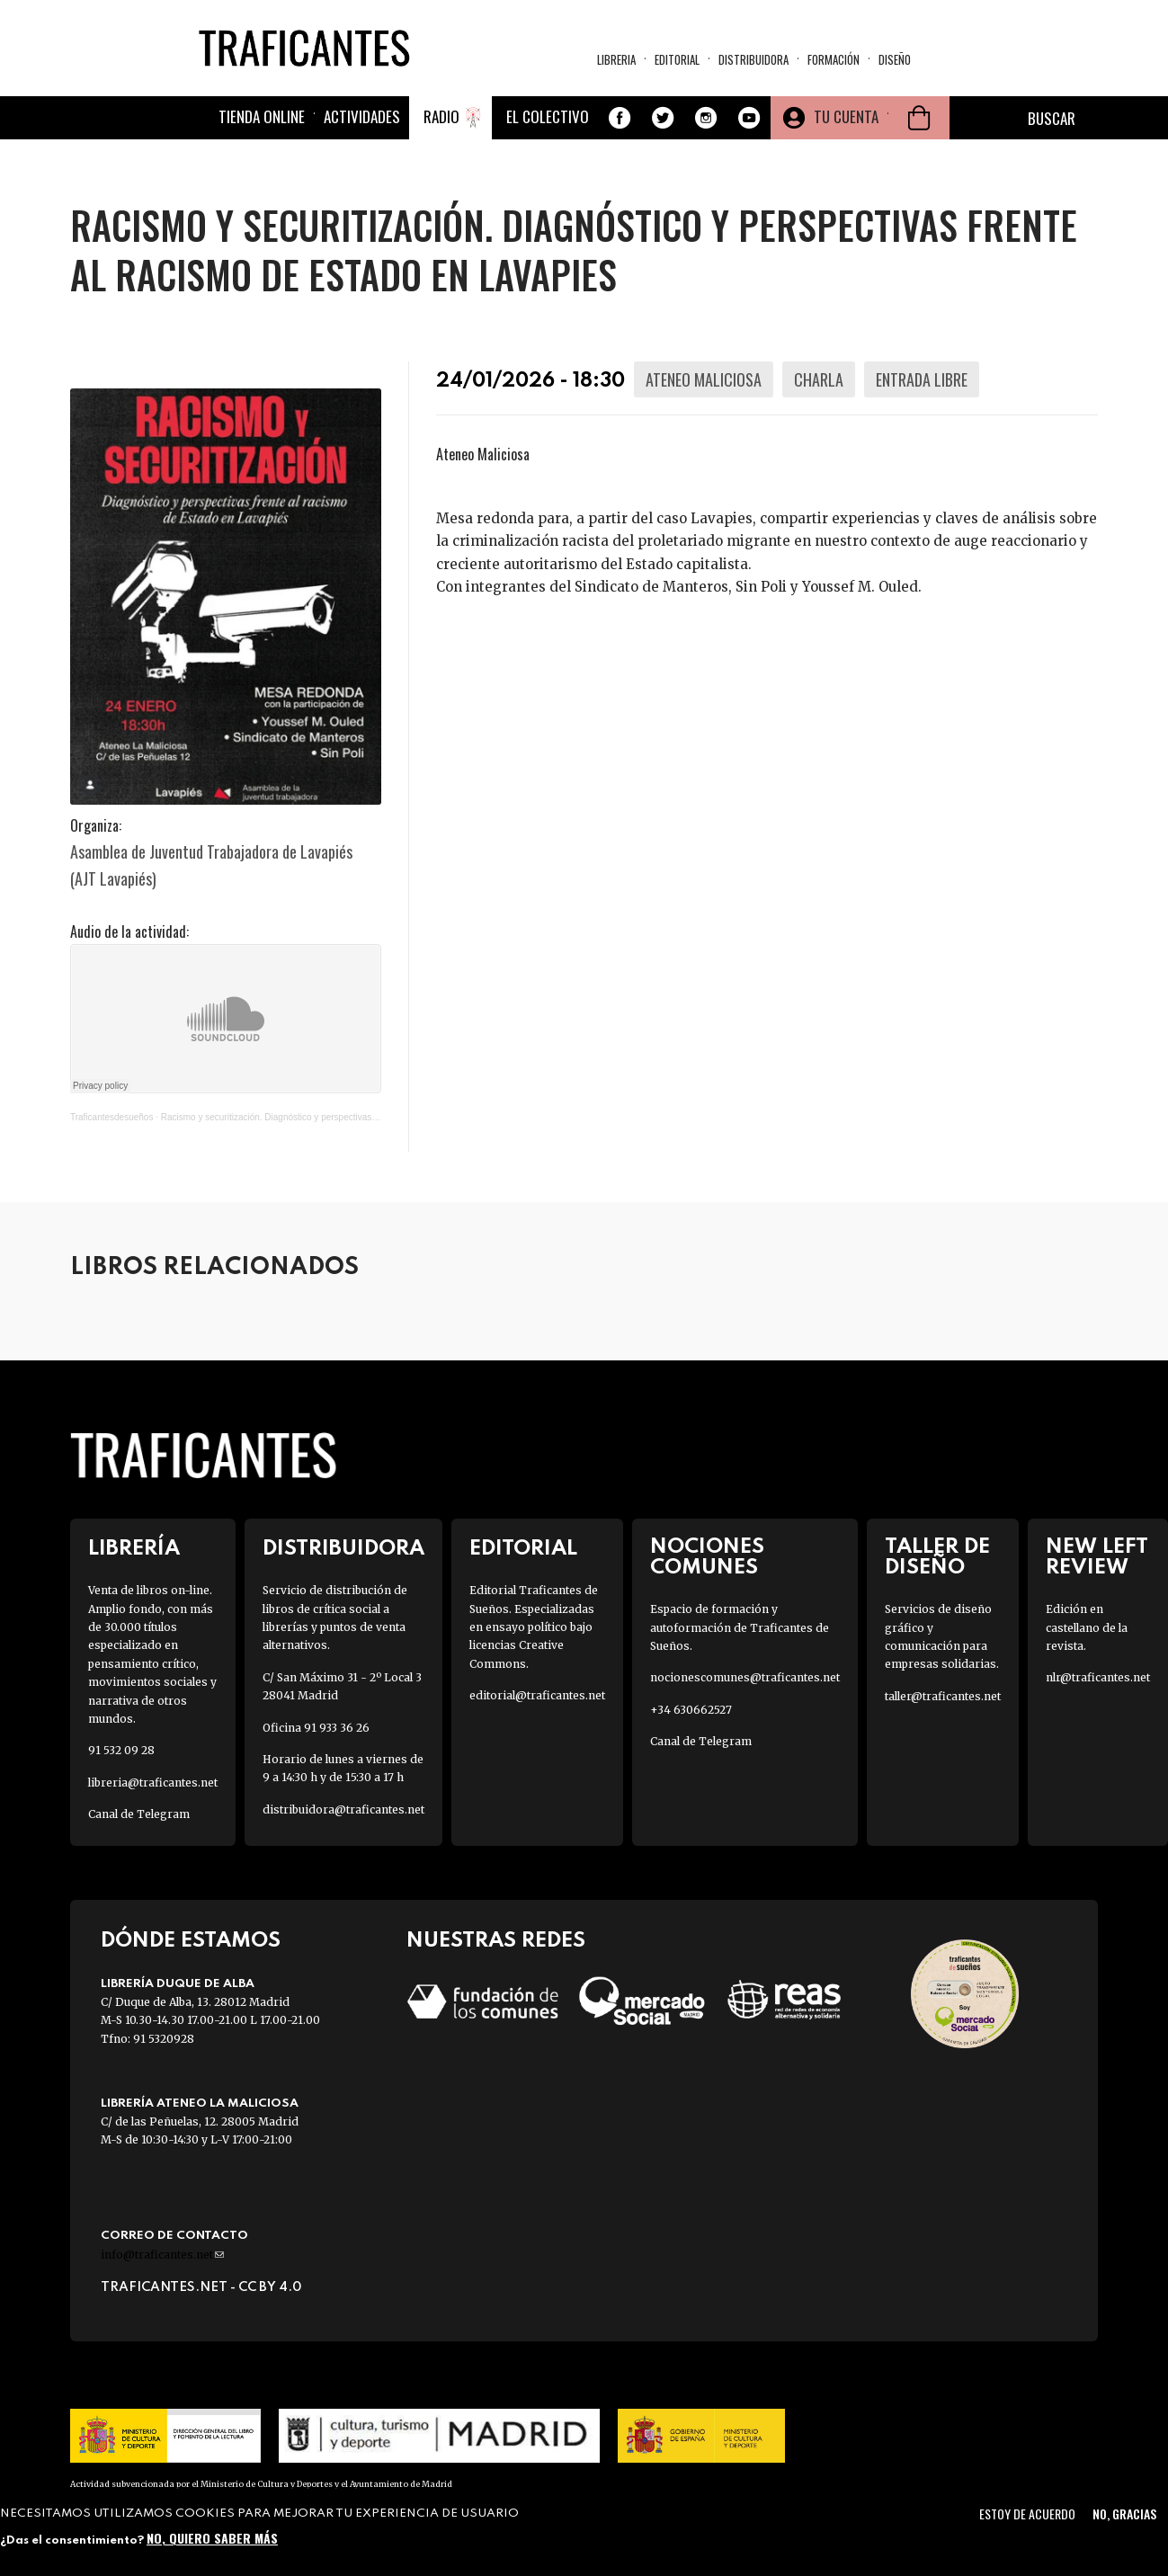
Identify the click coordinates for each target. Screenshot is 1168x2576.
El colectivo (547, 116)
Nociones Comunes (707, 1557)
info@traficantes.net (162, 2254)
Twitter (662, 117)
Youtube (749, 117)
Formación (833, 59)
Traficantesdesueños (111, 1117)
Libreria (616, 59)
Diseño (894, 59)
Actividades (362, 116)
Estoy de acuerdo (1027, 2513)
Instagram (705, 117)
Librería (134, 1548)
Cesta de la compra (919, 117)
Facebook (619, 117)
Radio (441, 116)
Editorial (677, 59)
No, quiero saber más (212, 2537)
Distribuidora (753, 59)
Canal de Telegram (139, 1814)
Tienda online (261, 116)
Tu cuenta (846, 116)
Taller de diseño (937, 1557)
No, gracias (1124, 2513)
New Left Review (1097, 1557)
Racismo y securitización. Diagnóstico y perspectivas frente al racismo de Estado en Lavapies (348, 1117)
